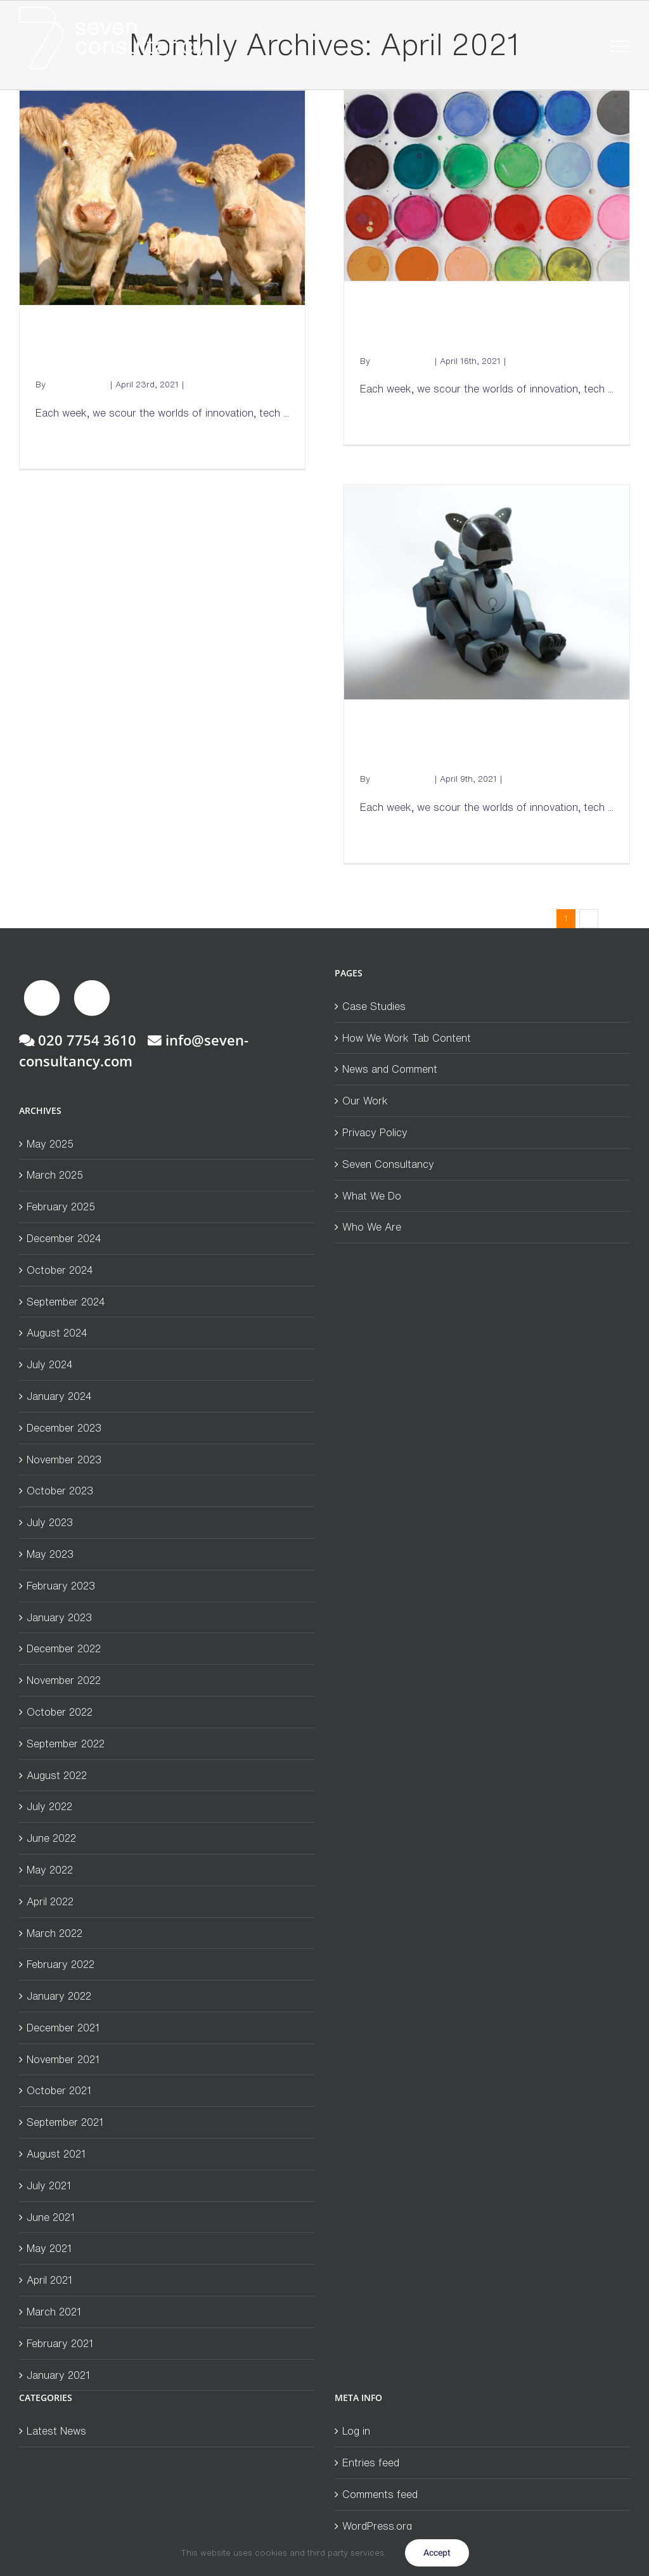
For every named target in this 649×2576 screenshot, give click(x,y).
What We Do (371, 1195)
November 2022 (64, 1680)
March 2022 (54, 1933)
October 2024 (60, 1270)
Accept (437, 2553)
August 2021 (56, 2153)
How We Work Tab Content (406, 1037)
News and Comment (389, 1069)
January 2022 (59, 1995)
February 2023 (61, 1585)
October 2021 (59, 2090)
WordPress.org (377, 2526)
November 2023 (64, 1459)
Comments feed (380, 2494)
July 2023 (50, 1522)
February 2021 (60, 2343)
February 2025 (61, 1206)
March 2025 (55, 1174)
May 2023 (50, 1554)
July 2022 (49, 1806)
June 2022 (51, 1838)
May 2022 (50, 1869)
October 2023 (60, 1490)
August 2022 (57, 1775)
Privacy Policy (375, 1132)
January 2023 (59, 1617)
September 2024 (66, 1301)
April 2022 (50, 1901)
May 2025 (50, 1143)
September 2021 (65, 2122)
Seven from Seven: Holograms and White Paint (475, 326)
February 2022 (60, 1964)
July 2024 (50, 1364)
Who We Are (371, 1226)
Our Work (365, 1100)
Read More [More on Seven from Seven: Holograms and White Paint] (382, 421)
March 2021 (54, 2311)
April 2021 (49, 2280)
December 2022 (64, 1648)
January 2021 (58, 2375)
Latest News (211, 385)
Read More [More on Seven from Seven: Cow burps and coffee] (57, 445)
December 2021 (63, 2027)
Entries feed (370, 2462)
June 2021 (51, 2217)
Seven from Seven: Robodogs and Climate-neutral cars (486, 744)
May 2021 (49, 2248)
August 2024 (57, 1332)
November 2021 (63, 2059)
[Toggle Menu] (620, 46)
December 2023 (64, 1427)
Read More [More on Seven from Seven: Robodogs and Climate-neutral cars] (382, 839)
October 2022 (60, 1711)
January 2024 (59, 1396)
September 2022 (66, 1743)
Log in (356, 2430)
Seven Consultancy (388, 1164)
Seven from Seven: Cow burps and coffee (162, 350)
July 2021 (49, 2185)
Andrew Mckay (77, 385)
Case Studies (374, 1006)
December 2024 (64, 1238)
